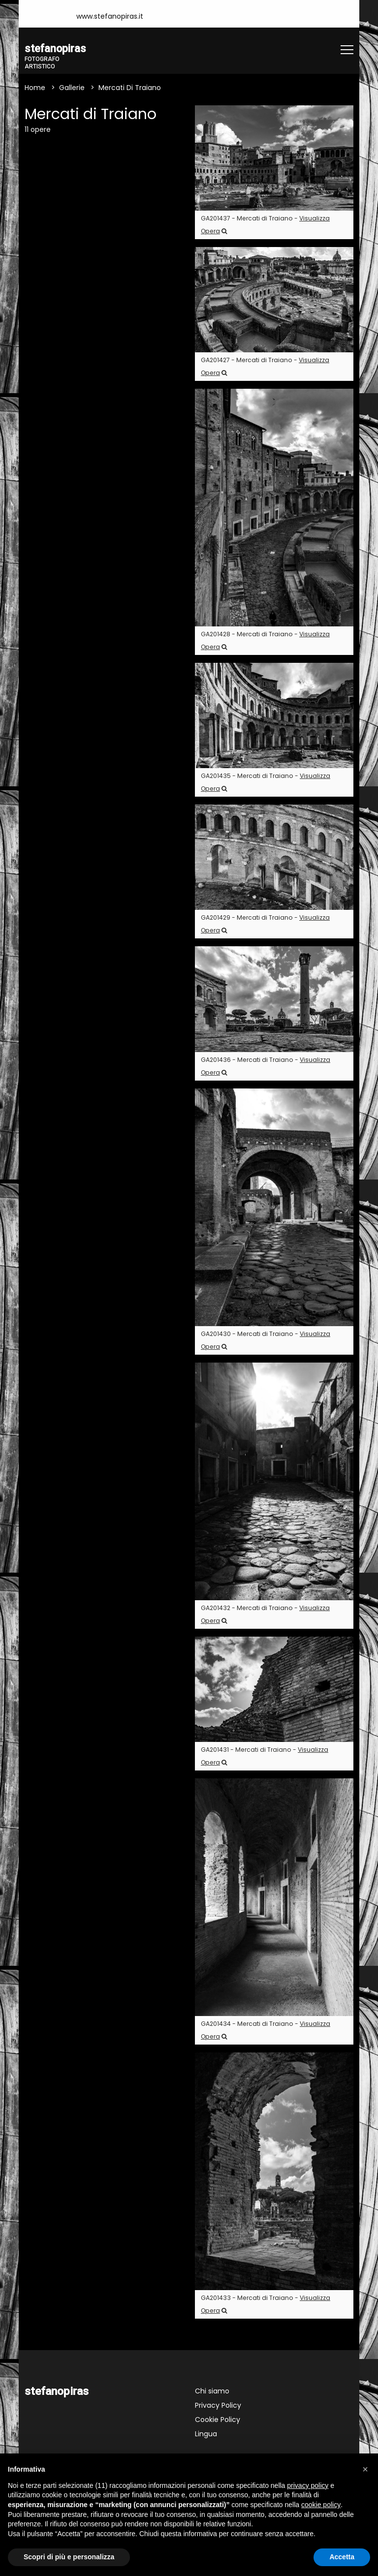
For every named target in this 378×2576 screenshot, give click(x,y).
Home (35, 88)
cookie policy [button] (321, 2505)
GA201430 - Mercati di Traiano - (265, 1340)
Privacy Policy (218, 2406)
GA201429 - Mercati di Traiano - (265, 924)
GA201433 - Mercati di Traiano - (265, 2304)
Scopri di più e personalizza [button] (69, 2557)
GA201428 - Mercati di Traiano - (265, 641)
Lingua (206, 2434)
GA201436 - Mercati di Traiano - (265, 1066)
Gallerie (72, 88)
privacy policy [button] (307, 2485)
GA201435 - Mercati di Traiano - (265, 783)
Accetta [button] (341, 2557)
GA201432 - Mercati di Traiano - (265, 1614)
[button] (365, 2469)
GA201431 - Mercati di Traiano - (264, 1756)
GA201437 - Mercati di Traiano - (265, 225)
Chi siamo (212, 2391)
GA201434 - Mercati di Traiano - (265, 2030)
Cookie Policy (217, 2420)
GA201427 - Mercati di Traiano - (265, 366)
